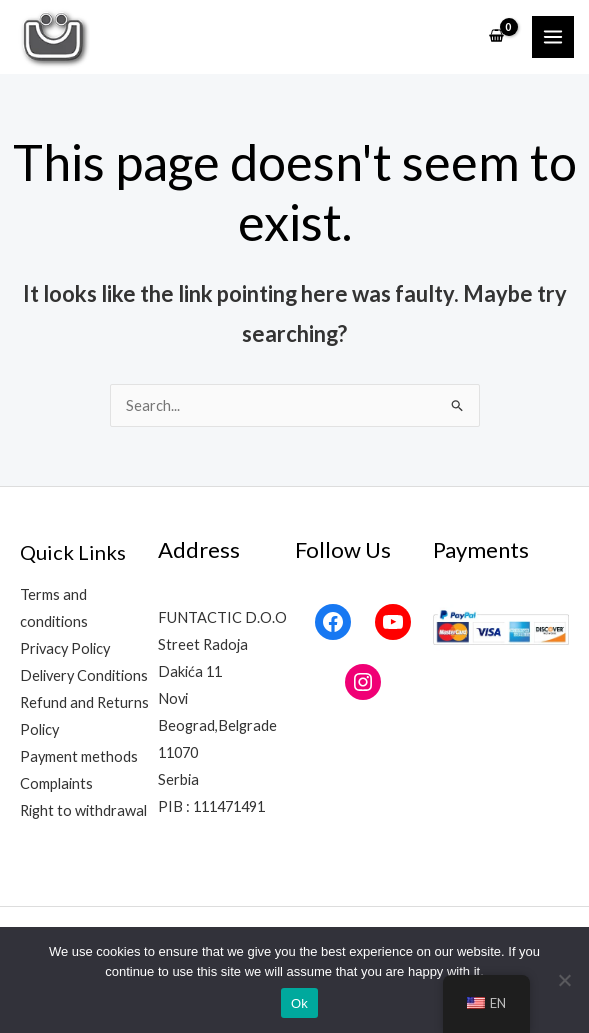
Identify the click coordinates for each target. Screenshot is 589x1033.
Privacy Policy (65, 648)
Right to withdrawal (83, 810)
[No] (564, 980)
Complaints (56, 783)
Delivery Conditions (84, 675)
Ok (299, 1003)
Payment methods (79, 756)
